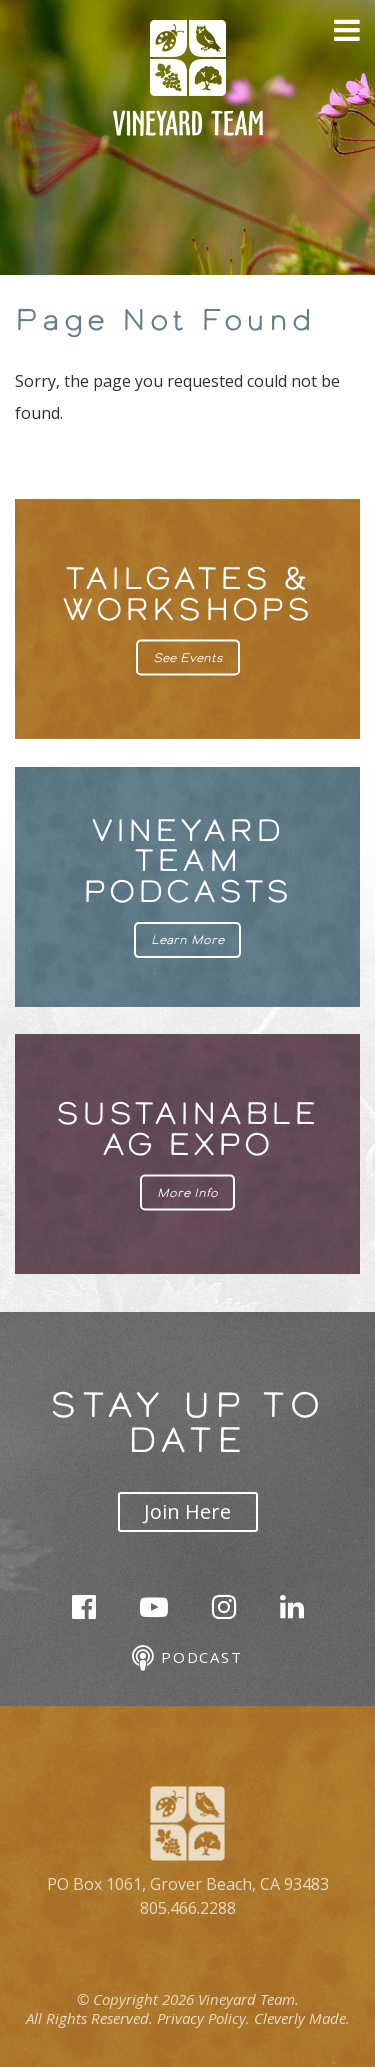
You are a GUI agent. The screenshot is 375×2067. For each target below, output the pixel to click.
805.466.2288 (188, 1908)
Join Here (187, 1511)
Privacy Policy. (203, 2018)
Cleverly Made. (302, 2018)
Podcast (187, 1658)
